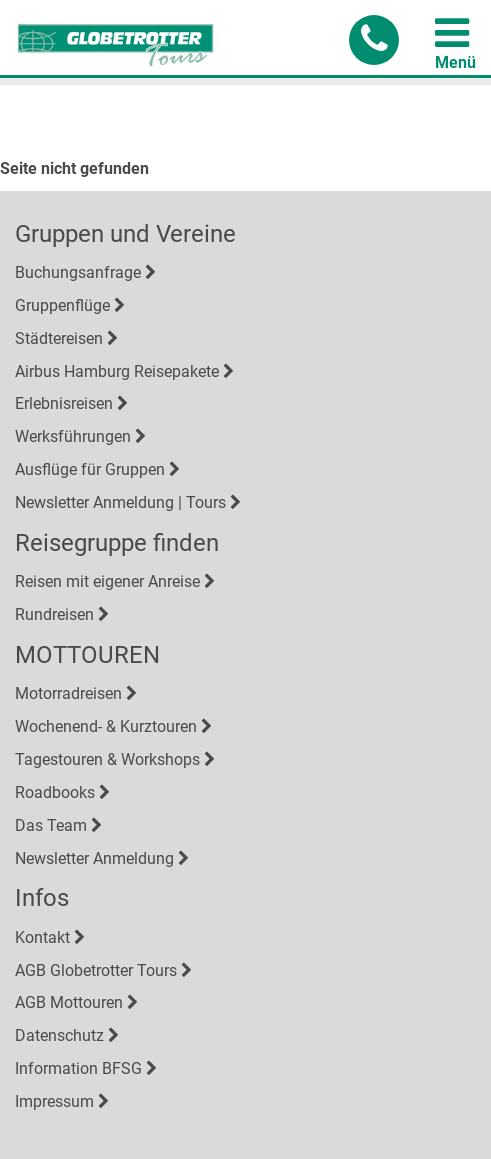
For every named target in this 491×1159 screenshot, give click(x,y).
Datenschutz (59, 1035)
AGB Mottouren (69, 1002)
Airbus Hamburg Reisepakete (117, 371)
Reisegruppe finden (117, 543)
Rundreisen (54, 614)
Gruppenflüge (62, 305)
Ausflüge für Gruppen (90, 469)
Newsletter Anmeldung (94, 858)
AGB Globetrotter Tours (96, 970)
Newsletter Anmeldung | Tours (120, 502)
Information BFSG (78, 1068)
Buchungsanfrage (78, 272)
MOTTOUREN (87, 655)
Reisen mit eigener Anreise (107, 581)
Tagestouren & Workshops (107, 759)
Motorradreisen (68, 693)
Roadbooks (55, 792)
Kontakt (42, 937)
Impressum (54, 1101)
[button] (374, 40)
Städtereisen (59, 338)
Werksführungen (73, 436)
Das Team (51, 825)
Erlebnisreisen (64, 403)
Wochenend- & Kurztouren (106, 726)
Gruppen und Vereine (125, 234)
